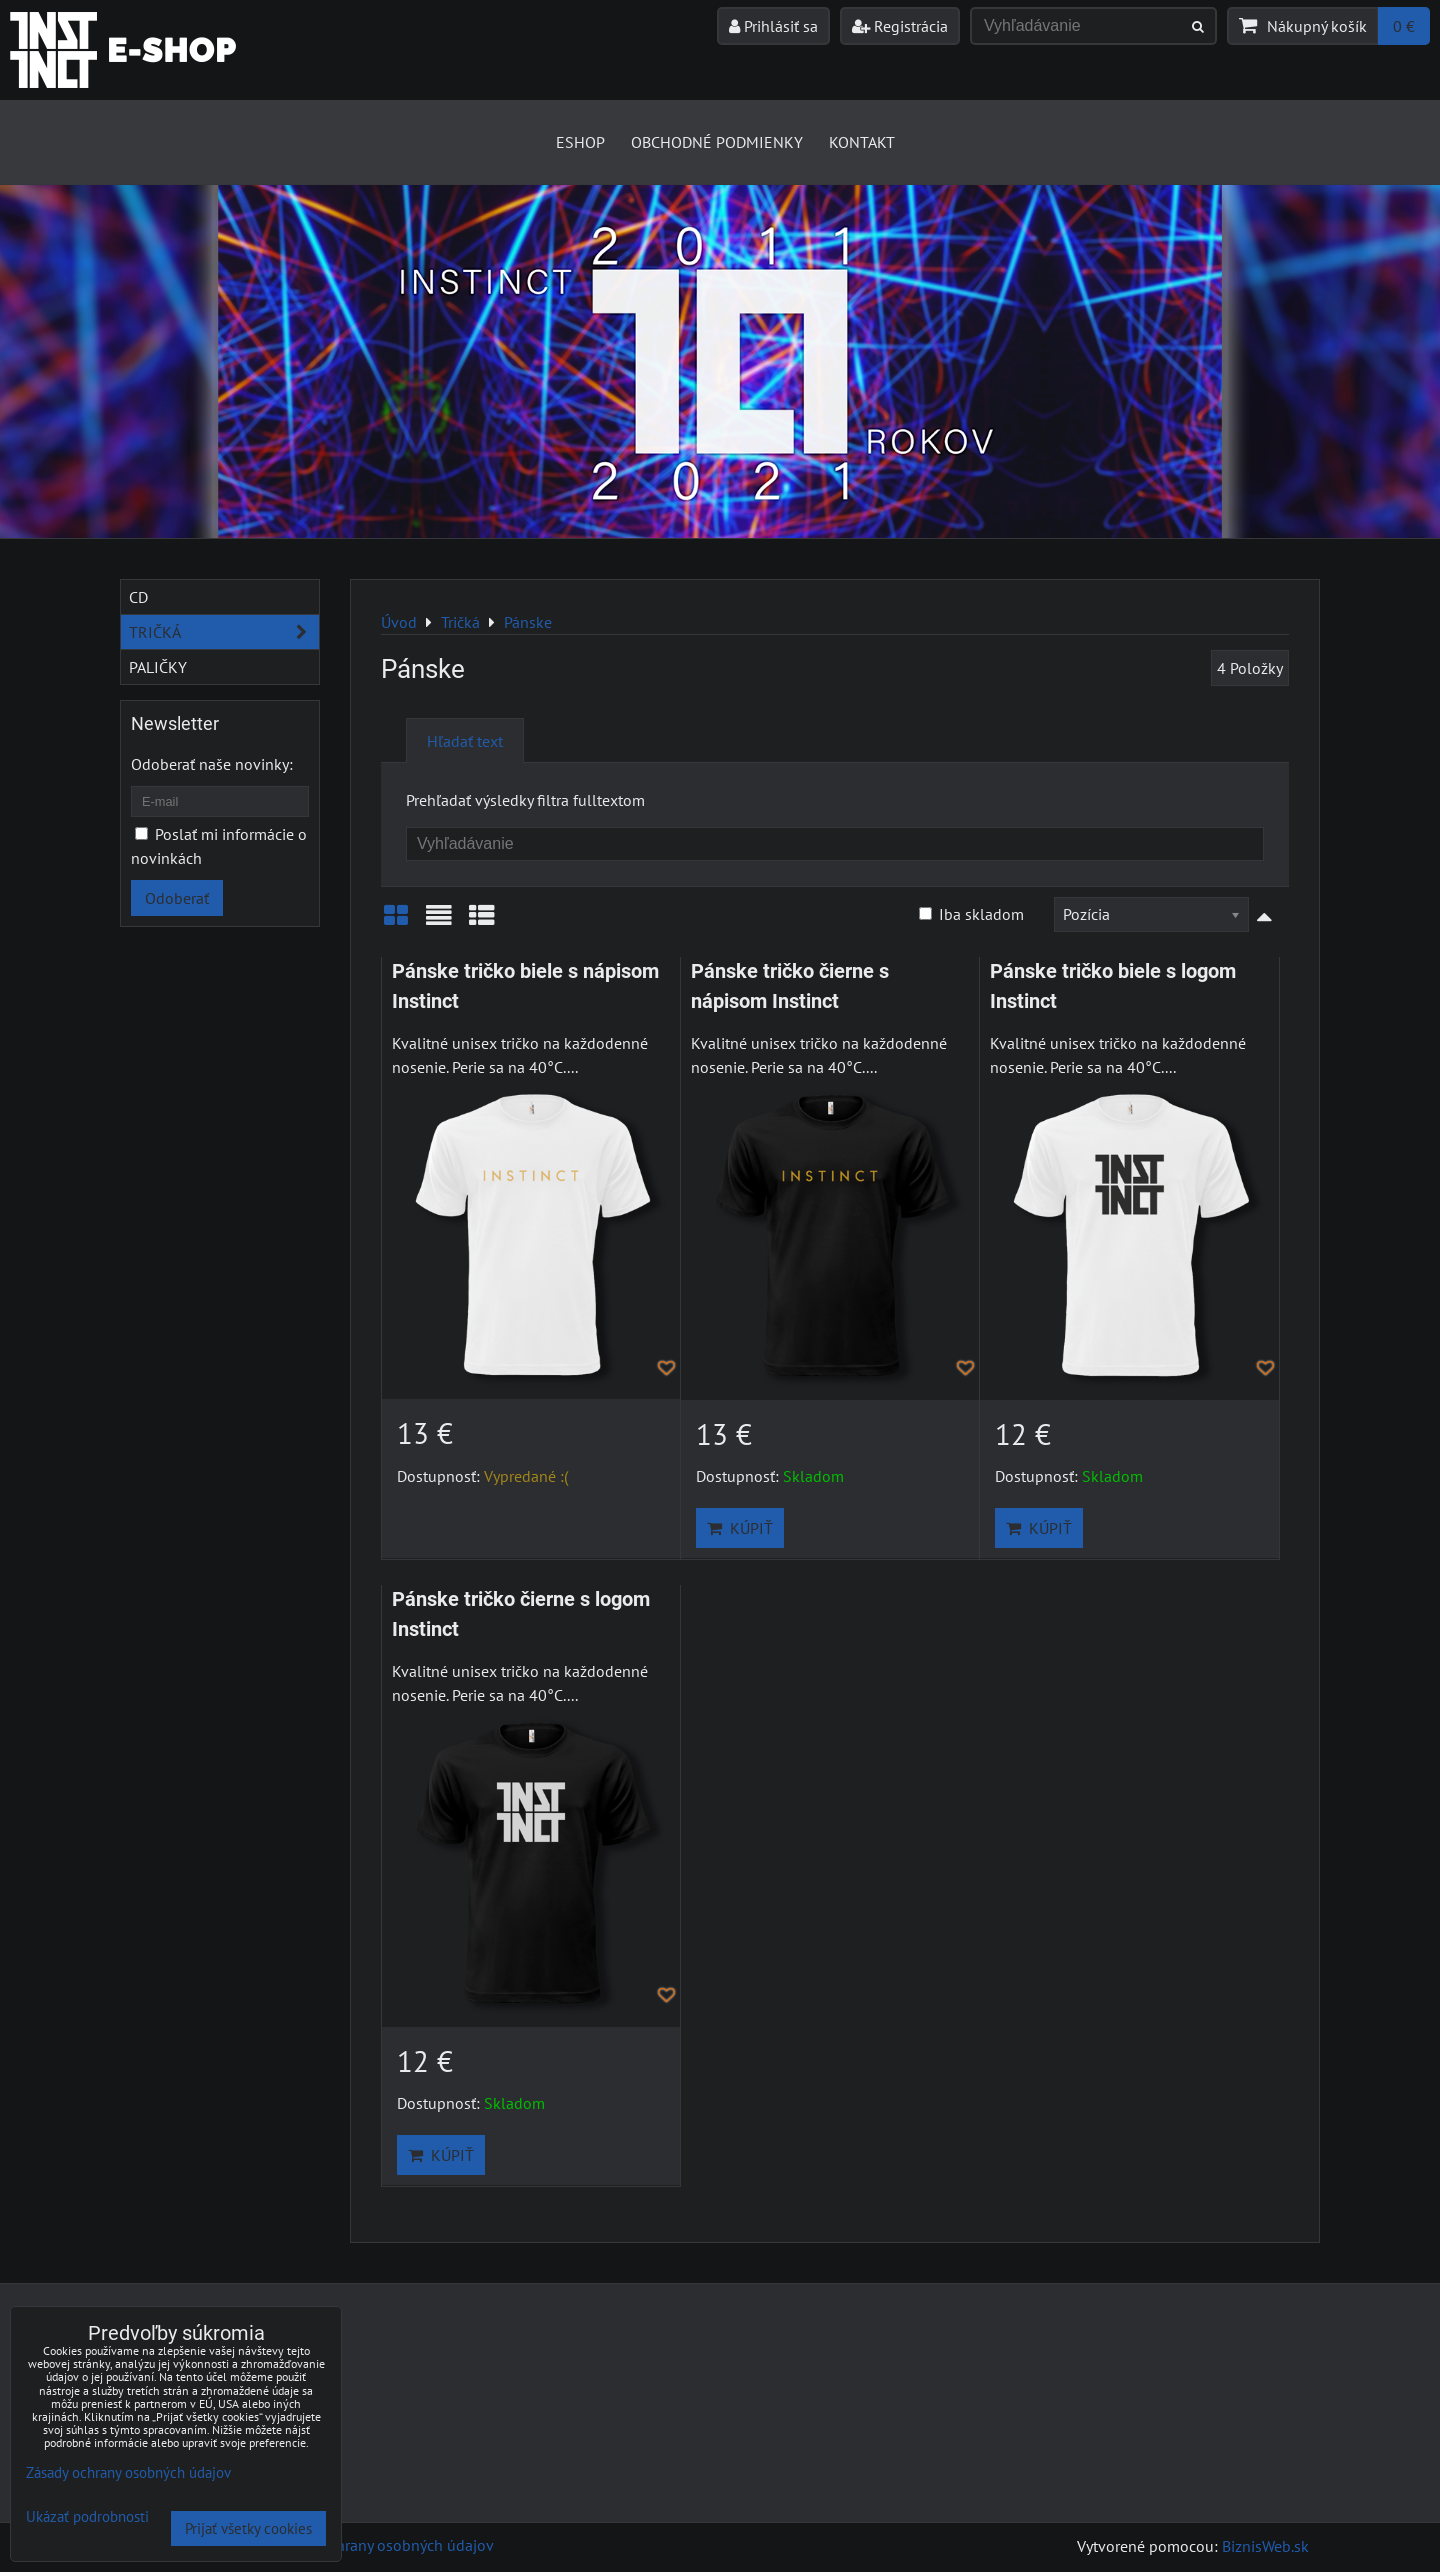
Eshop (580, 142)
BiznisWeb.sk (1265, 2546)
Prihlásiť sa (773, 26)
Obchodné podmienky (717, 142)
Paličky (158, 667)
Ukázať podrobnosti (87, 2517)
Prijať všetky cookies (248, 2528)
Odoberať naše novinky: (212, 764)
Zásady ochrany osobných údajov (381, 2545)
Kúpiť (740, 1528)
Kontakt (862, 142)
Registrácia (900, 26)
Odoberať (177, 898)
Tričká (224, 632)
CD (138, 597)
